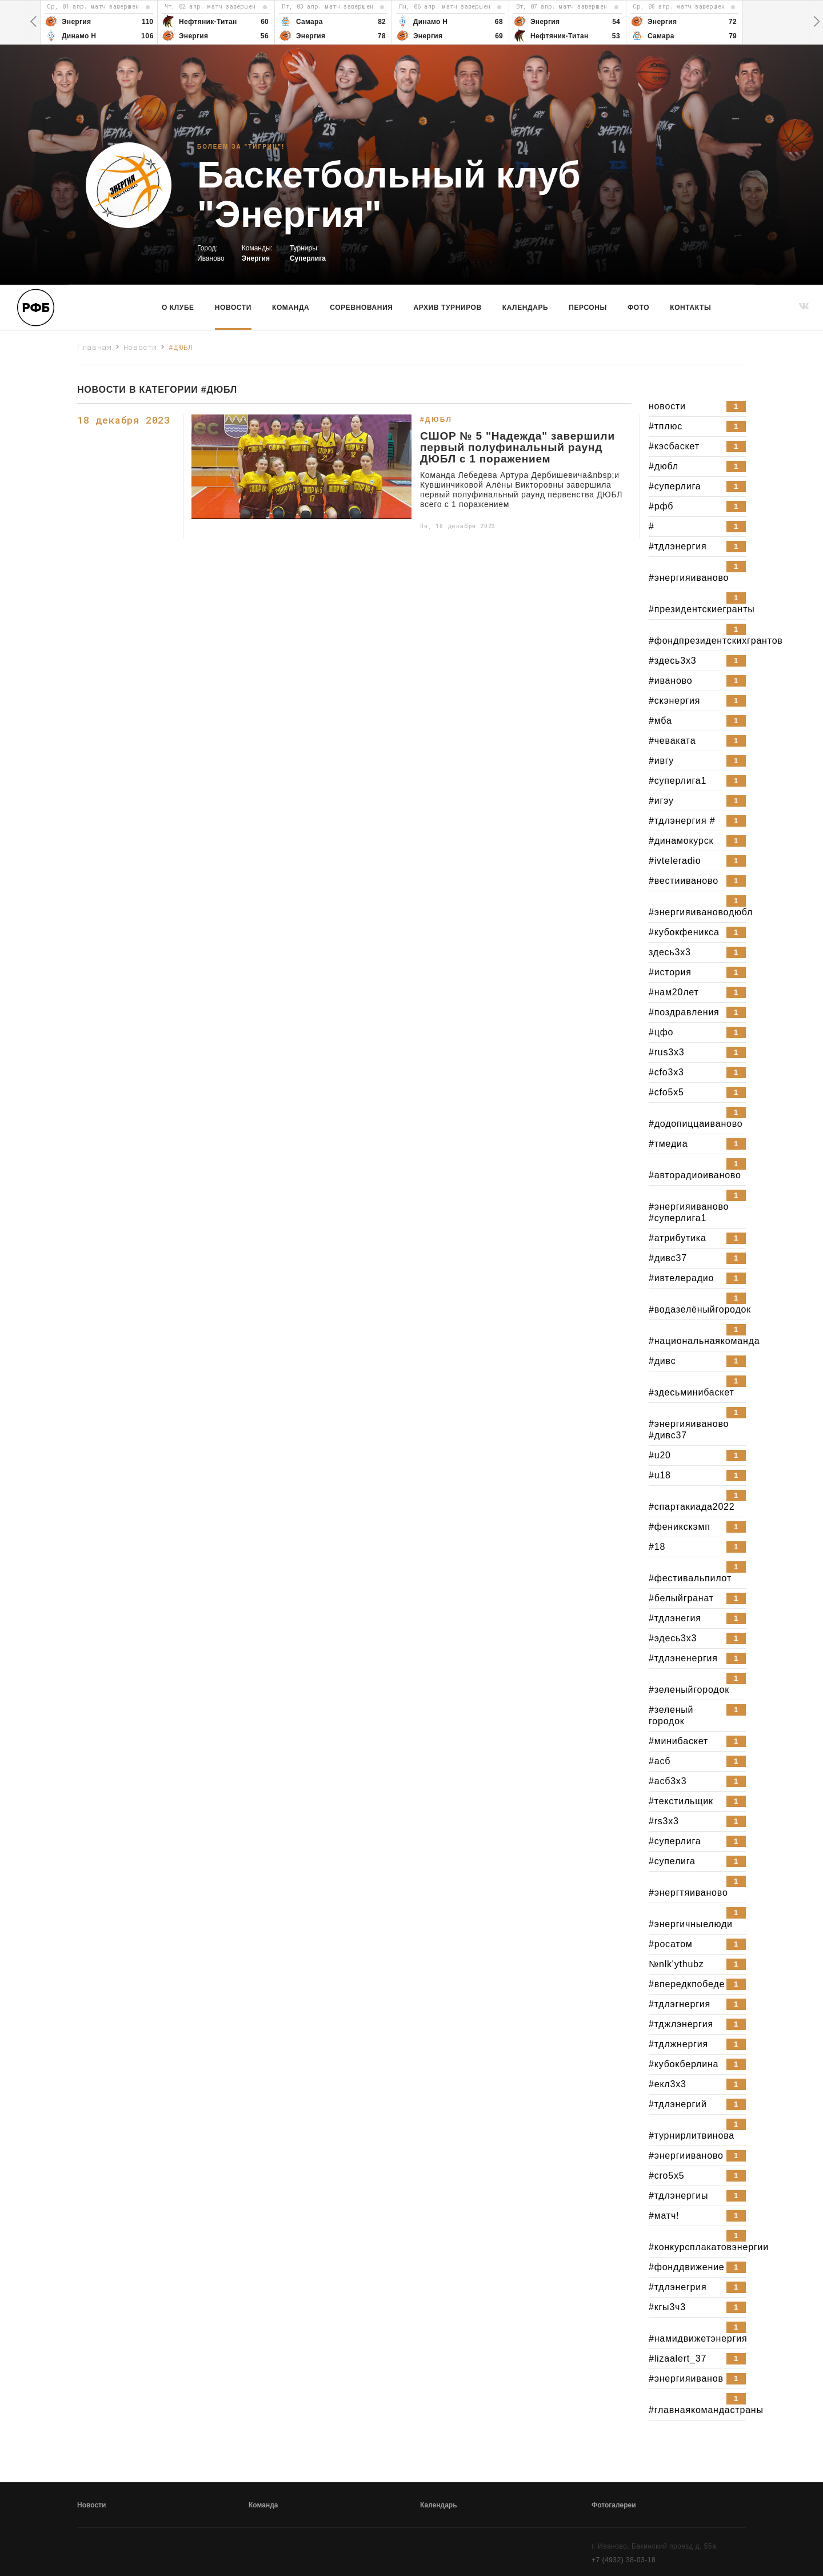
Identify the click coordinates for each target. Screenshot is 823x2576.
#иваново (697, 681)
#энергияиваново (697, 572)
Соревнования (361, 308)
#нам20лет (697, 992)
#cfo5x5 (697, 1092)
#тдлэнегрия (697, 2287)
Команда (263, 2505)
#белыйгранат (697, 1598)
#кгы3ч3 (697, 2307)
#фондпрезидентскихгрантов (697, 634)
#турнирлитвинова (697, 2129)
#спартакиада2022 (697, 1501)
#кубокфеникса (697, 932)
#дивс (697, 1361)
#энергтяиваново (697, 1886)
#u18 (697, 1475)
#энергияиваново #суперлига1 (697, 1206)
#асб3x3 (697, 1781)
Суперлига (308, 258)
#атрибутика (697, 1238)
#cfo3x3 (697, 1072)
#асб (697, 1761)
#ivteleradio (697, 861)
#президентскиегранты (697, 603)
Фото (638, 308)
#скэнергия (697, 701)
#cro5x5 (697, 2176)
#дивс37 (697, 1258)
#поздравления (697, 1012)
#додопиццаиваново (697, 1118)
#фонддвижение (697, 2267)
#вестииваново (697, 881)
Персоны (588, 308)
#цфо (697, 1032)
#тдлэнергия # (697, 821)
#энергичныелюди (697, 1918)
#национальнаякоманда (697, 1335)
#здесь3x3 (697, 661)
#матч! (697, 2216)
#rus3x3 (697, 1052)
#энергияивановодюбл (697, 906)
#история (697, 972)
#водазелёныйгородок (697, 1303)
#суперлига (697, 486)
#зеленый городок (697, 1715)
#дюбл (697, 466)
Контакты (690, 308)
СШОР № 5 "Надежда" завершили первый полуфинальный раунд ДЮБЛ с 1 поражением (517, 447)
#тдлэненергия (697, 1658)
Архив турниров (448, 308)
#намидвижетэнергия (697, 2332)
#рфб (697, 506)
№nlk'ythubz (697, 1964)
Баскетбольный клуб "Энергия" (389, 194)
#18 (697, 1547)
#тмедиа (697, 1144)
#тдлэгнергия (697, 2004)
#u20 (697, 1455)
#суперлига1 (697, 781)
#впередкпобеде (697, 1984)
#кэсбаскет (697, 446)
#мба (697, 721)
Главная (94, 347)
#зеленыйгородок (697, 1683)
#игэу (697, 801)
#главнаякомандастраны (697, 2404)
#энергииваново (697, 2156)
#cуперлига (697, 1841)
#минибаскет (697, 1741)
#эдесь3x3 (697, 1638)
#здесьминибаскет (697, 1386)
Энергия (256, 258)
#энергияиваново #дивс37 (697, 1423)
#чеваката (697, 741)
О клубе (178, 308)
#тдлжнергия (697, 2044)
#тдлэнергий (697, 2104)
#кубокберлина (697, 2064)
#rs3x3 (697, 1821)
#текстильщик (697, 1801)
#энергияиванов (697, 2378)
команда (290, 308)
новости (697, 406)
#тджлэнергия (697, 2024)
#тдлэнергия (697, 546)
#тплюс (697, 426)
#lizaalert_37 (697, 2358)
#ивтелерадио (697, 1278)
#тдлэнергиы (697, 2196)
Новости (233, 308)
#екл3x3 (697, 2084)
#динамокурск (697, 841)
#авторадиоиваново (697, 1169)
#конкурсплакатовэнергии (697, 2241)
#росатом (697, 1944)
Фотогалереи (614, 2505)
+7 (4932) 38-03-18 (624, 2560)
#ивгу (697, 761)
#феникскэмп (697, 1527)
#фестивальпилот (697, 1572)
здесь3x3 (697, 952)
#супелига (697, 1861)
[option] (98, 22)
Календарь (525, 308)
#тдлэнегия (697, 1618)
